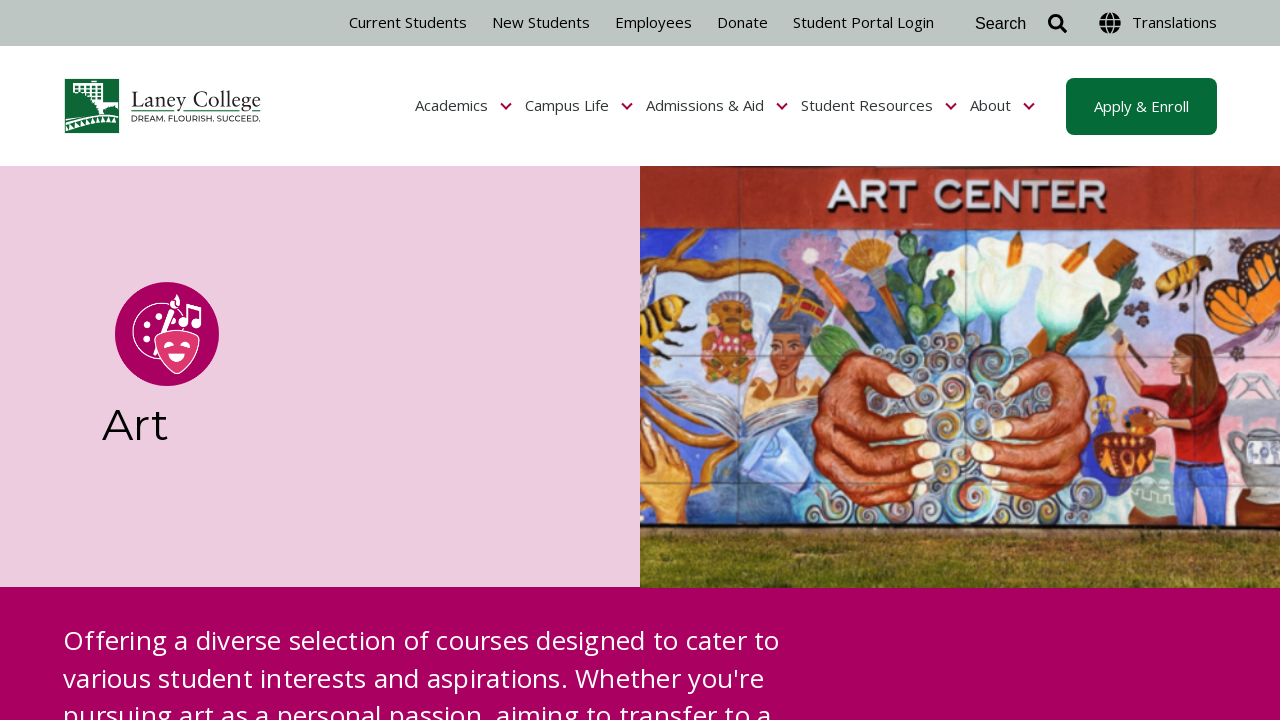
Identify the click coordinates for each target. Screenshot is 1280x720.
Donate (742, 22)
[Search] (1016, 23)
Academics (463, 105)
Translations (1158, 23)
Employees (653, 22)
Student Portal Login (863, 22)
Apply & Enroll (1141, 106)
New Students (541, 22)
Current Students (408, 22)
